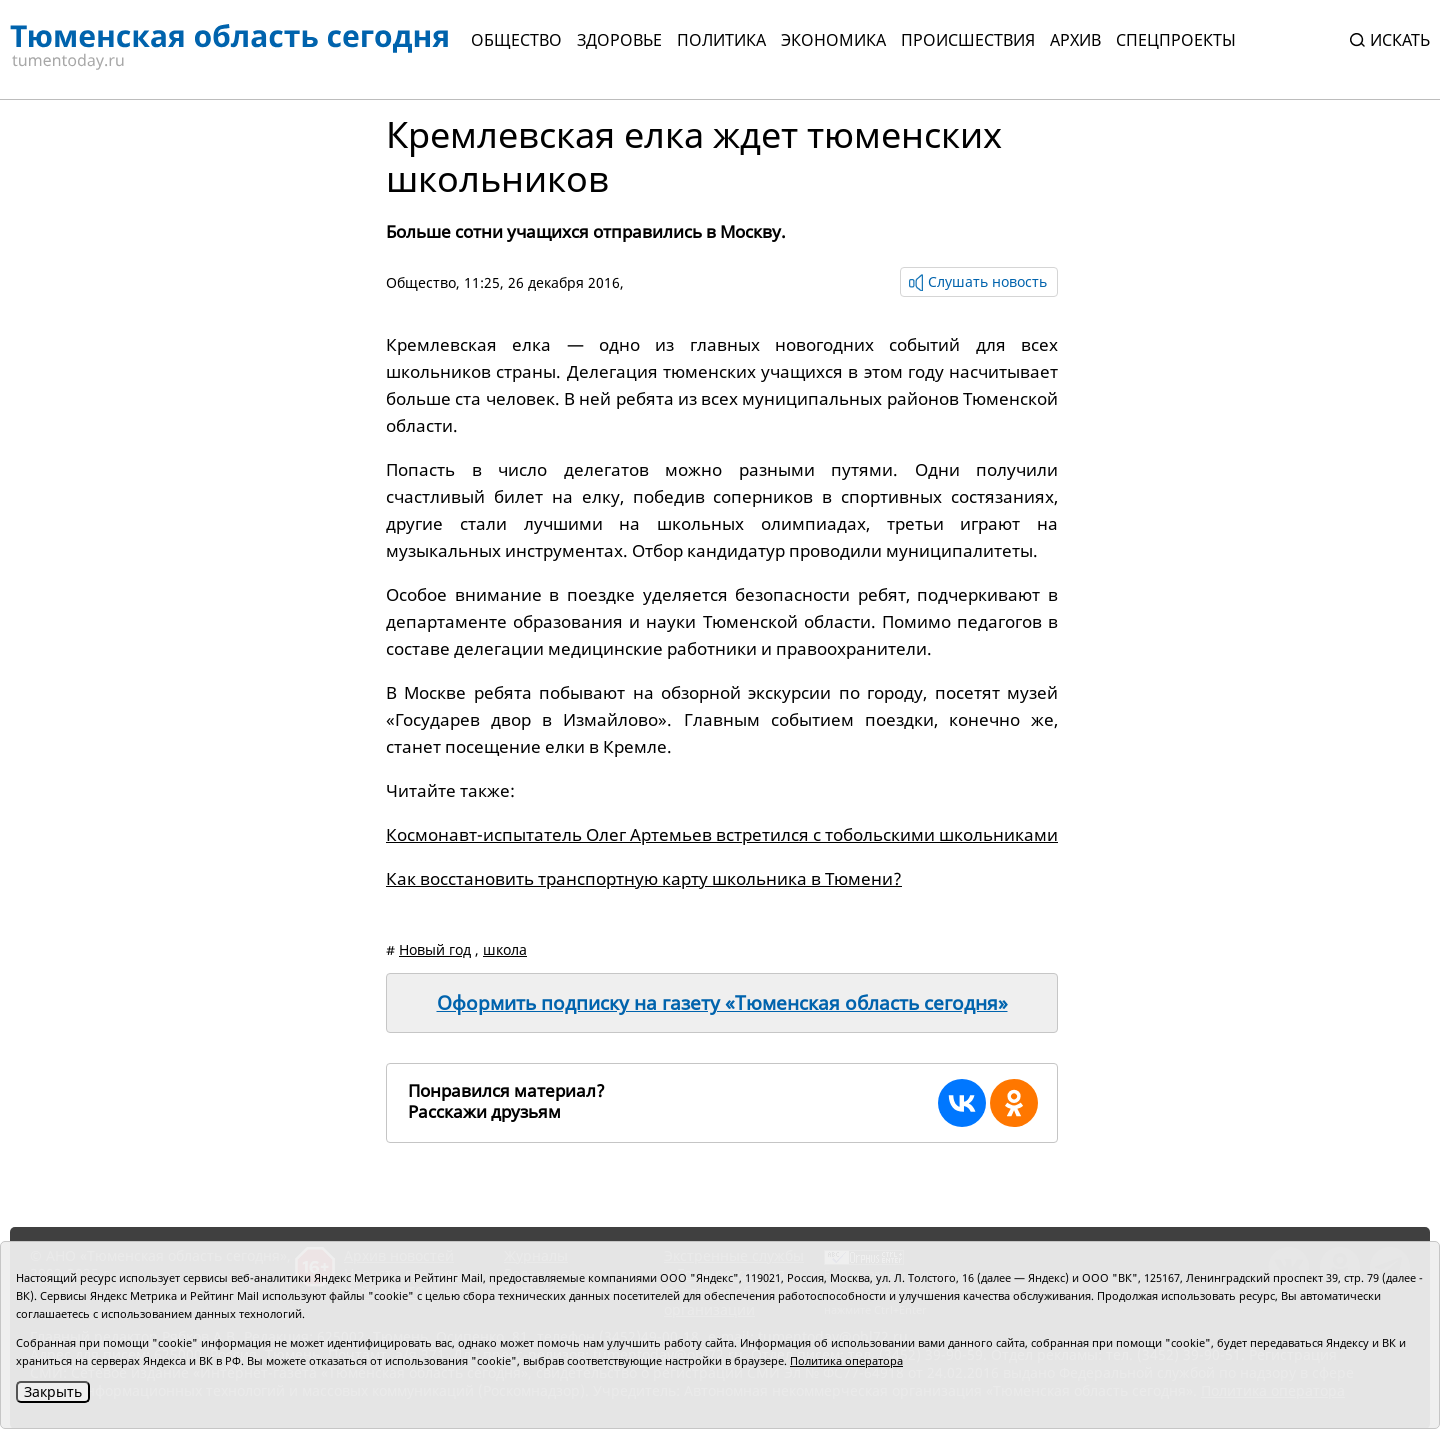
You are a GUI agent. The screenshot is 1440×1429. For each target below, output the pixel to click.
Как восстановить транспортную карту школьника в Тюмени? (644, 878)
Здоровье (619, 40)
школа (505, 949)
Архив (1075, 40)
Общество (516, 40)
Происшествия (968, 40)
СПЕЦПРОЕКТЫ (1176, 40)
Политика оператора (846, 1360)
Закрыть (53, 1391)
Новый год (435, 949)
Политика (721, 40)
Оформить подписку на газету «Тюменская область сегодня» (722, 1003)
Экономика (833, 40)
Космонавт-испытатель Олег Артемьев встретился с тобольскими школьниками (722, 834)
